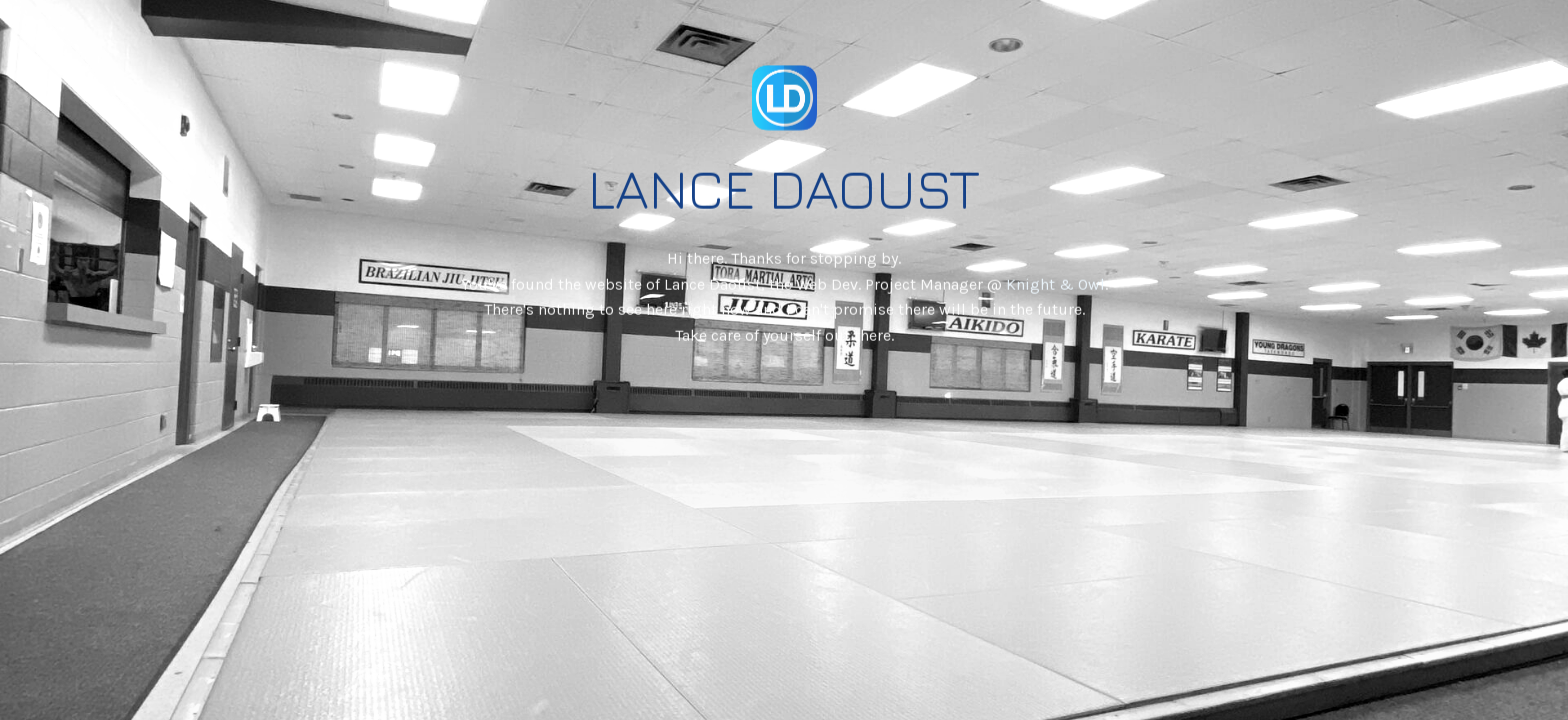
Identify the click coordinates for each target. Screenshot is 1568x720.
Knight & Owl (1055, 274)
